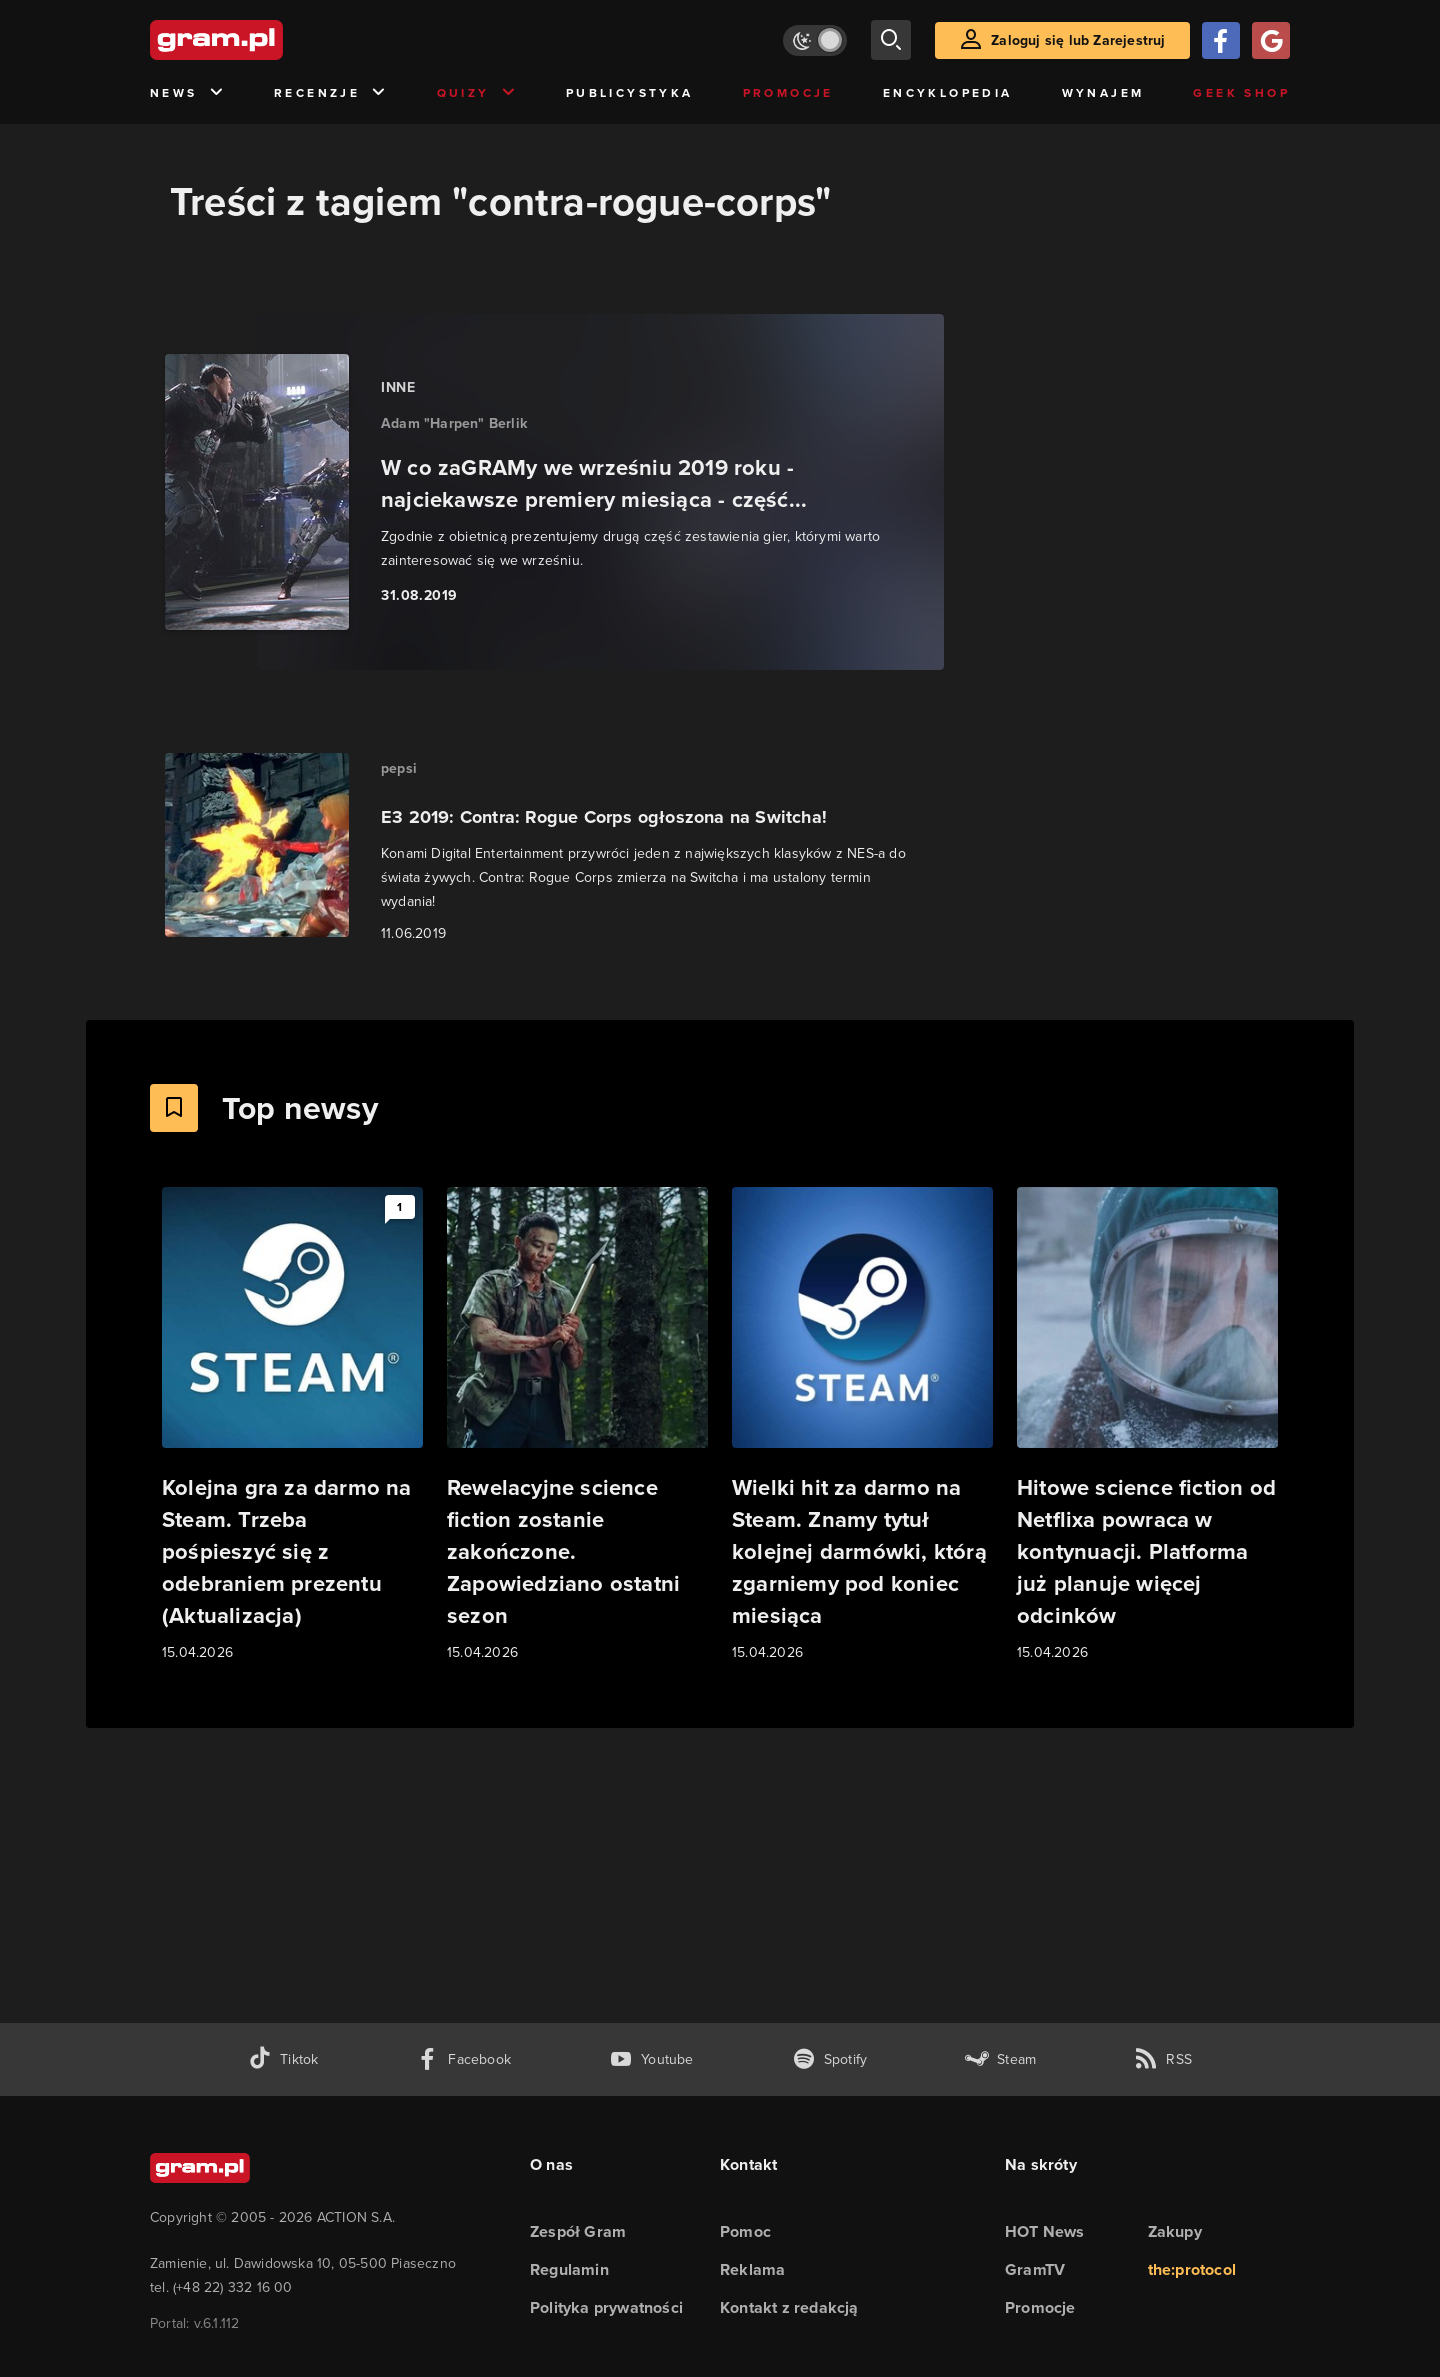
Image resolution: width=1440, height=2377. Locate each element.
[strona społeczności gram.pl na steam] (1000, 2059)
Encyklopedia (948, 93)
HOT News (1045, 2231)
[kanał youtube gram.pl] (651, 2059)
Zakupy (1175, 2231)
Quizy (477, 93)
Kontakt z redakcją (789, 2307)
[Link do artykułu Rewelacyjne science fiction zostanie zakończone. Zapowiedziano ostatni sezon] (577, 1425)
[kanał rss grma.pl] (1163, 2059)
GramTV (1035, 2269)
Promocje (788, 93)
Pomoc (745, 2231)
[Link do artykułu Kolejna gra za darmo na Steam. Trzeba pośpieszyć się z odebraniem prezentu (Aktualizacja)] (292, 1425)
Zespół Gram (578, 2231)
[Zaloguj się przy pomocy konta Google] (1271, 40)
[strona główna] (266, 40)
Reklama (752, 2269)
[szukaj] (891, 40)
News (187, 93)
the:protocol (1192, 2269)
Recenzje (331, 93)
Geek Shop (1241, 93)
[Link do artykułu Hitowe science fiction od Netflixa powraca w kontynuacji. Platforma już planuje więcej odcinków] (1147, 1425)
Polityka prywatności (606, 2307)
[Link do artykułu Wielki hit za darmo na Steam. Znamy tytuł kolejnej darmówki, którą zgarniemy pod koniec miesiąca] (862, 1425)
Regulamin (569, 2269)
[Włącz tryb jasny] (815, 40)
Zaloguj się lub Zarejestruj (1078, 40)
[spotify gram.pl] (830, 2059)
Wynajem (1103, 93)
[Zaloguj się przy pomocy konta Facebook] (1221, 40)
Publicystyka (630, 93)
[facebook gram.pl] (463, 2059)
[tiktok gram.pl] (283, 2059)
